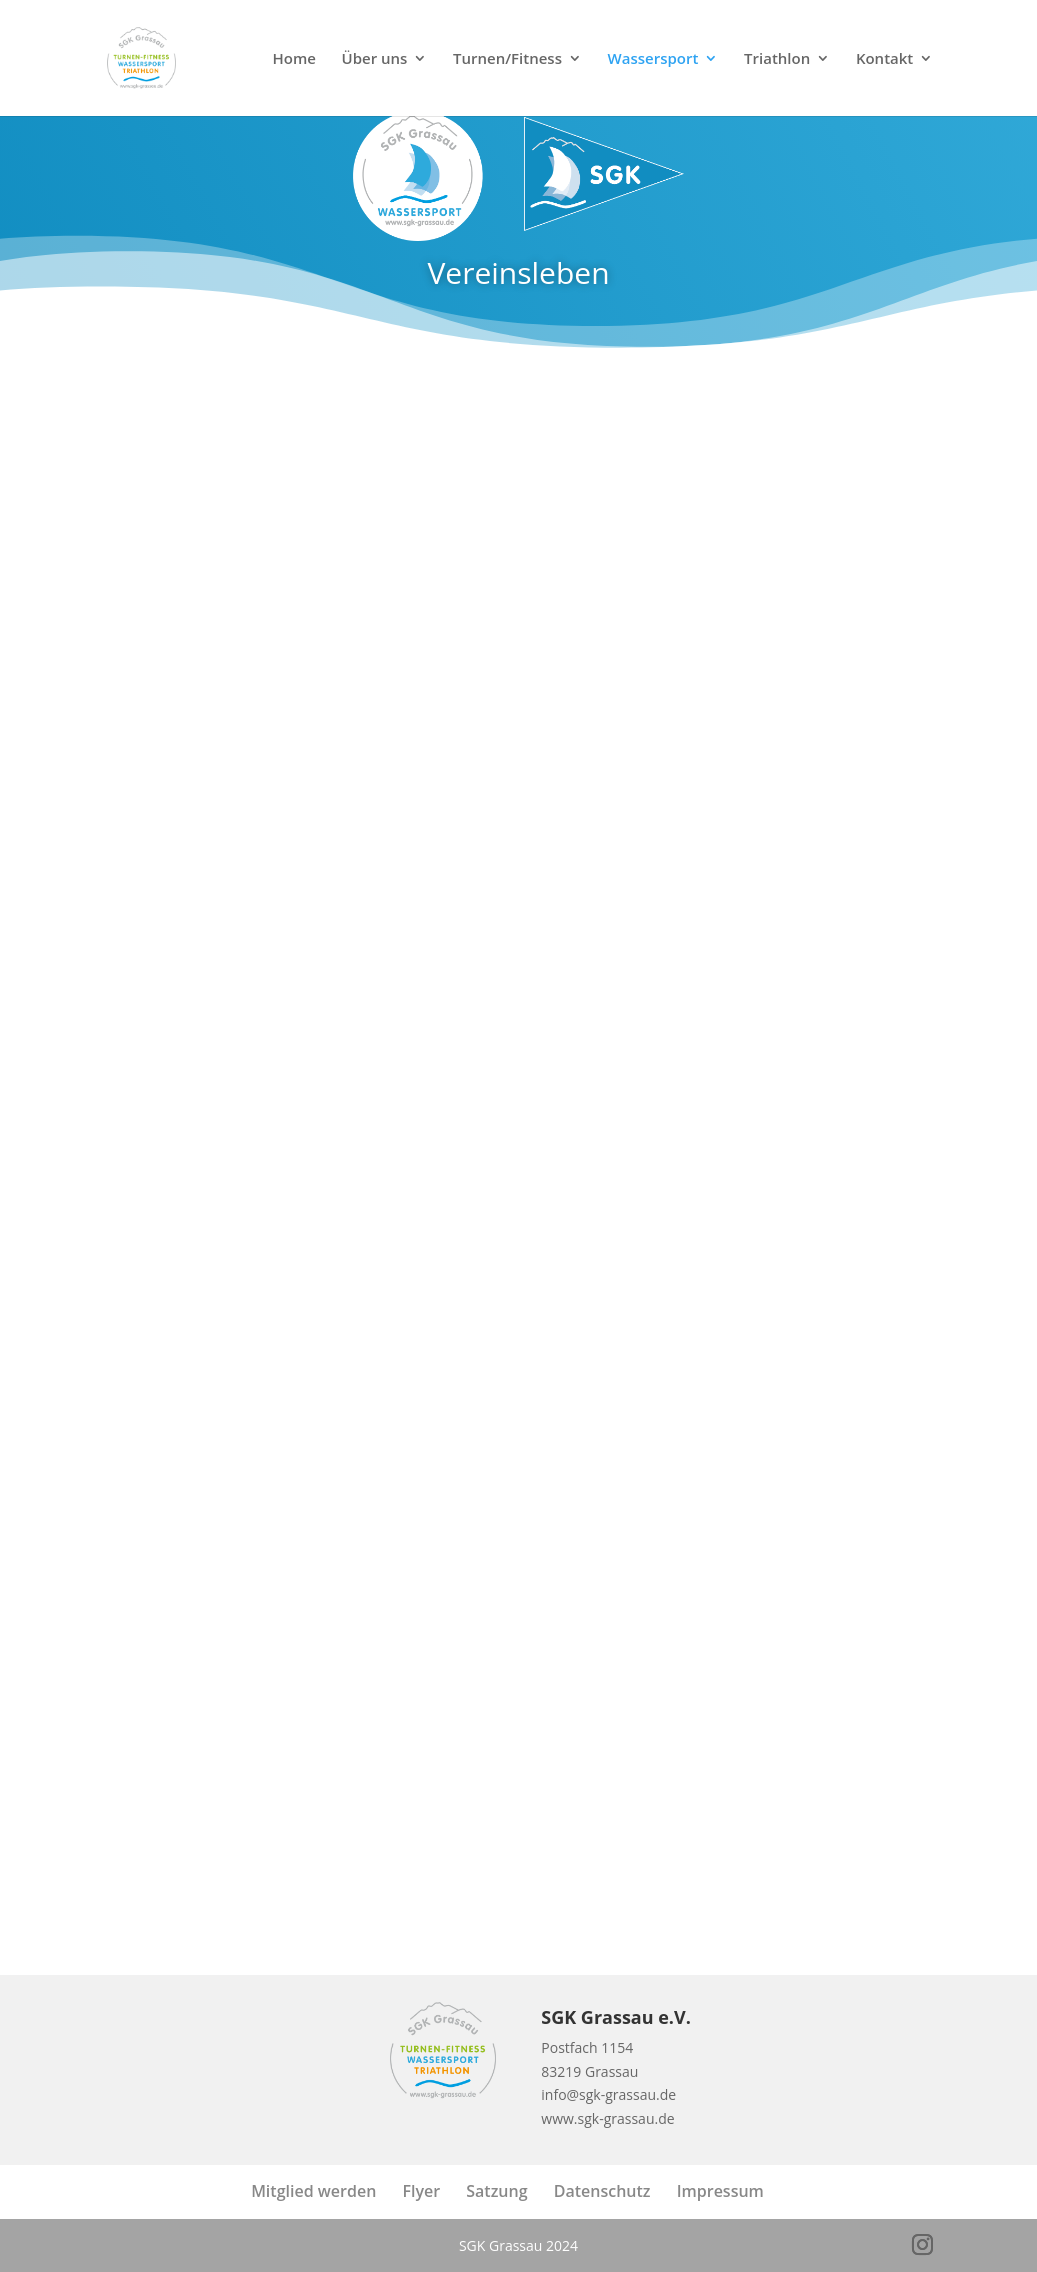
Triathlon (777, 59)
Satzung (496, 2191)
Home (294, 59)
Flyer (421, 2191)
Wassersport (653, 59)
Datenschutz (602, 2191)
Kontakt (884, 59)
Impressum (720, 2191)
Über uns (375, 59)
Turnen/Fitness (507, 59)
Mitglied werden (313, 2191)
